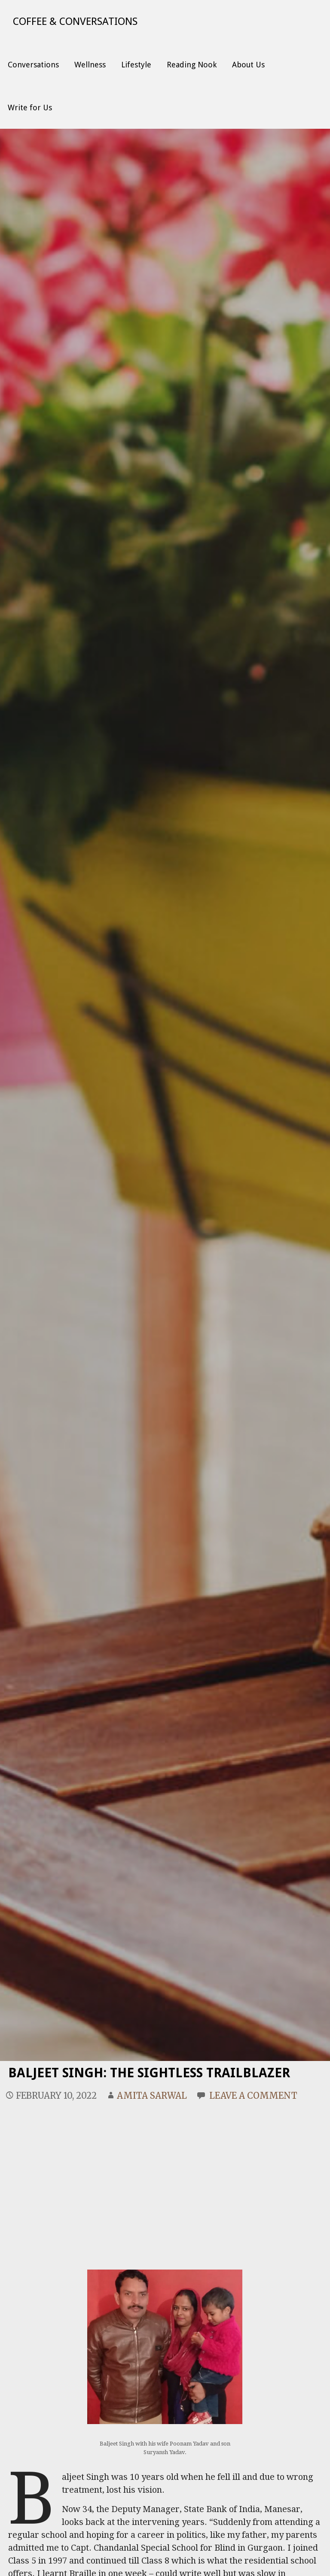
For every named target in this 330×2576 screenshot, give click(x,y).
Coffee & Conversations (75, 21)
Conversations (33, 64)
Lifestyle (136, 64)
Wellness (90, 64)
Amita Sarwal (152, 2095)
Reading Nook (192, 64)
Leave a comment (253, 2095)
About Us (248, 64)
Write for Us (30, 107)
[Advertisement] (165, 2175)
